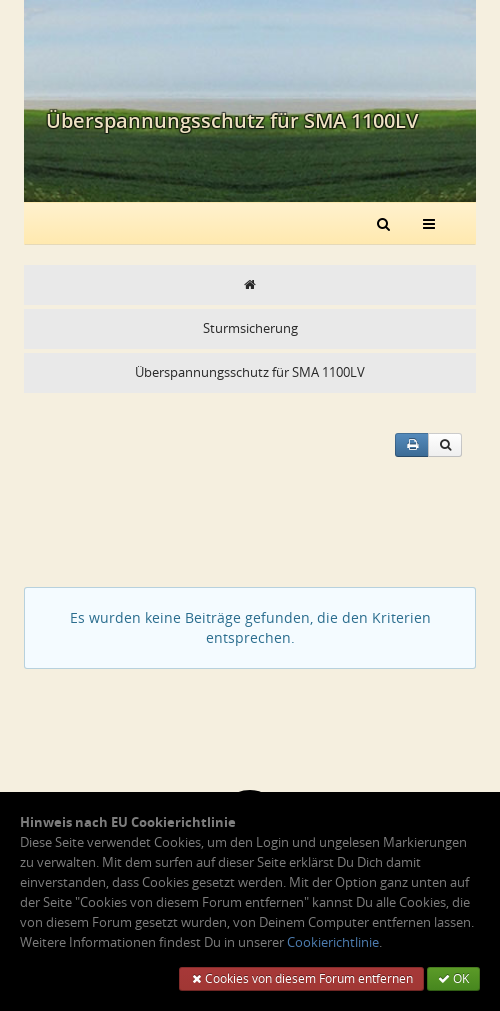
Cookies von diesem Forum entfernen (301, 978)
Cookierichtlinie (333, 942)
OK (453, 978)
